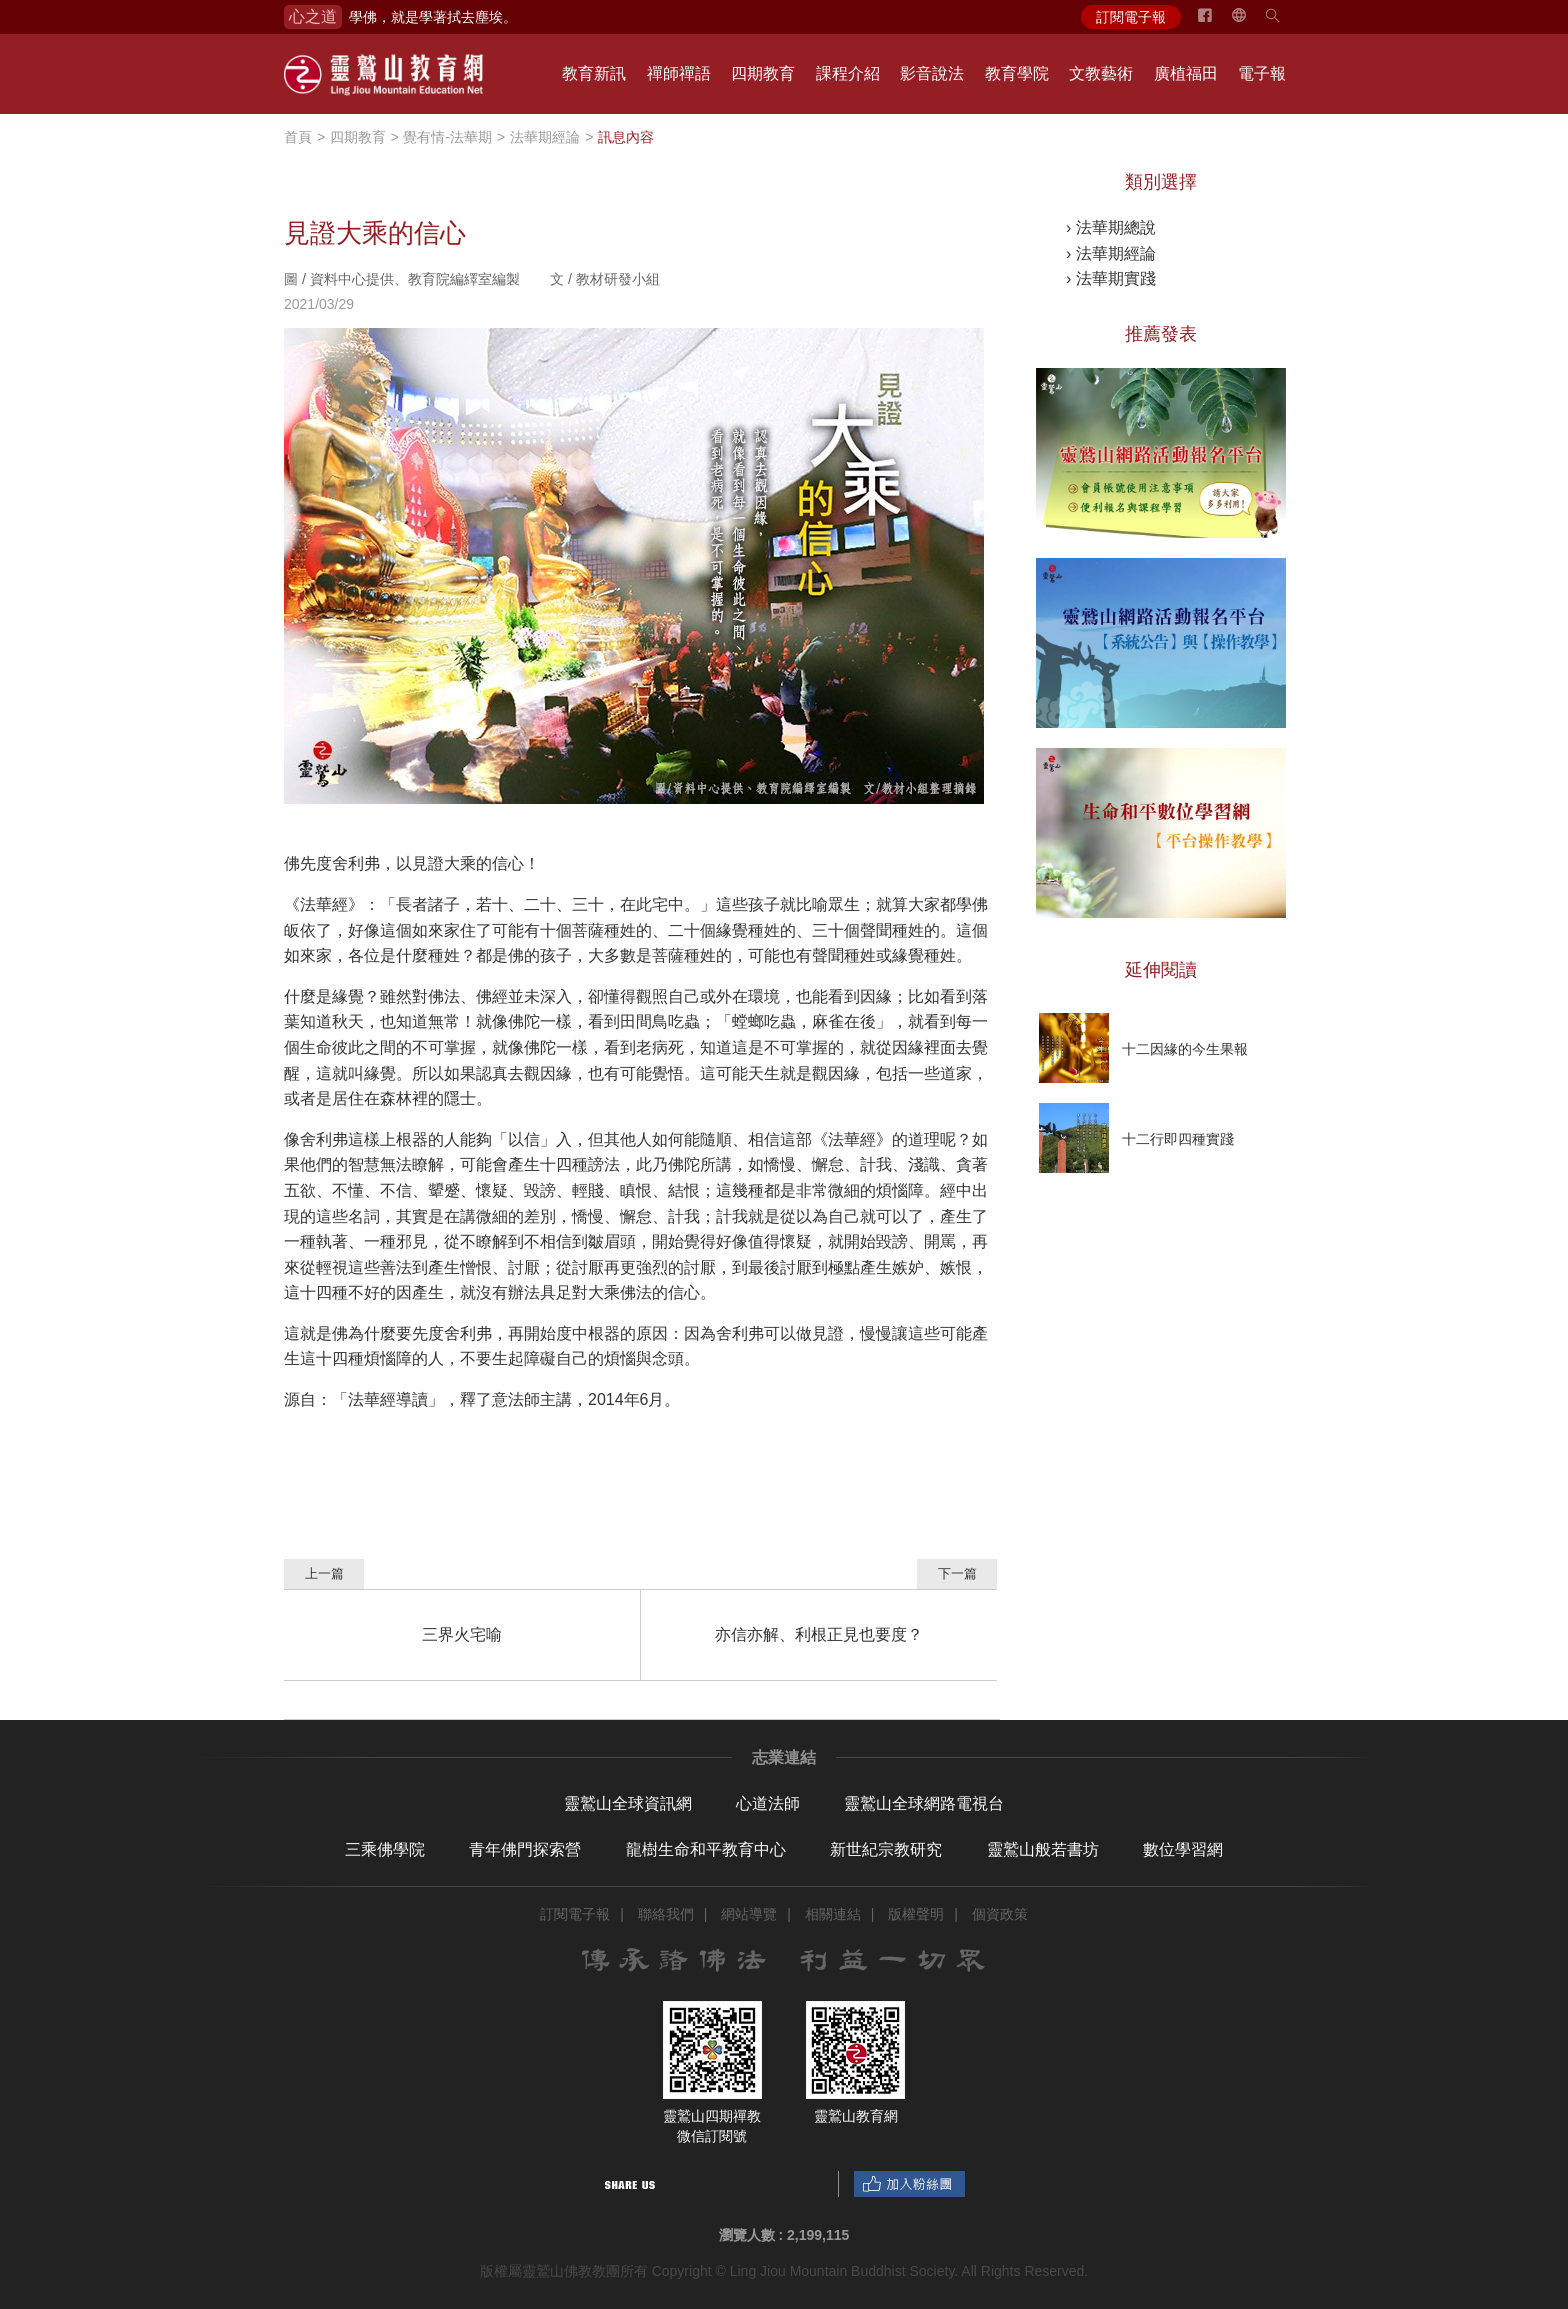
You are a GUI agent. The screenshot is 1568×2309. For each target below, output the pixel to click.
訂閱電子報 (1131, 17)
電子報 (1262, 73)
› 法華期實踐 (1111, 278)
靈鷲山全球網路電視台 (924, 1803)
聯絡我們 (666, 1914)
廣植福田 (1186, 73)
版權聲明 (916, 1914)
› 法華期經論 (1111, 253)
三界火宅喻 (462, 1634)
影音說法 (932, 73)
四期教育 (763, 73)
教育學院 (1017, 73)
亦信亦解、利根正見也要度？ (819, 1634)
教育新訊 (594, 73)
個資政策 (1000, 1914)
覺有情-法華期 (447, 137)
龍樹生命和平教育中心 (706, 1849)
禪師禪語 (679, 73)
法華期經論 (545, 137)
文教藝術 (1101, 73)
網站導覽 (749, 1914)
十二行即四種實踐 (1178, 1139)
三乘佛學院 (385, 1849)
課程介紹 (848, 73)
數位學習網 (1183, 1849)
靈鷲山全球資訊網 (628, 1803)
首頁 (298, 137)
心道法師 (768, 1803)
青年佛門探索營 (525, 1849)
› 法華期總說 (1111, 227)
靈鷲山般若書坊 (1043, 1849)
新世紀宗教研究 (886, 1849)
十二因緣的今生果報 (1185, 1049)
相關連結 (833, 1914)
